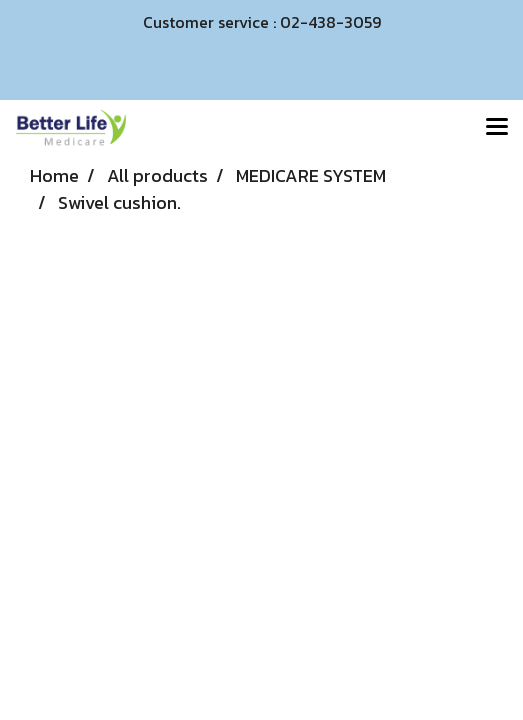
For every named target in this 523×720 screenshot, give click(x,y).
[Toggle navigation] (497, 128)
